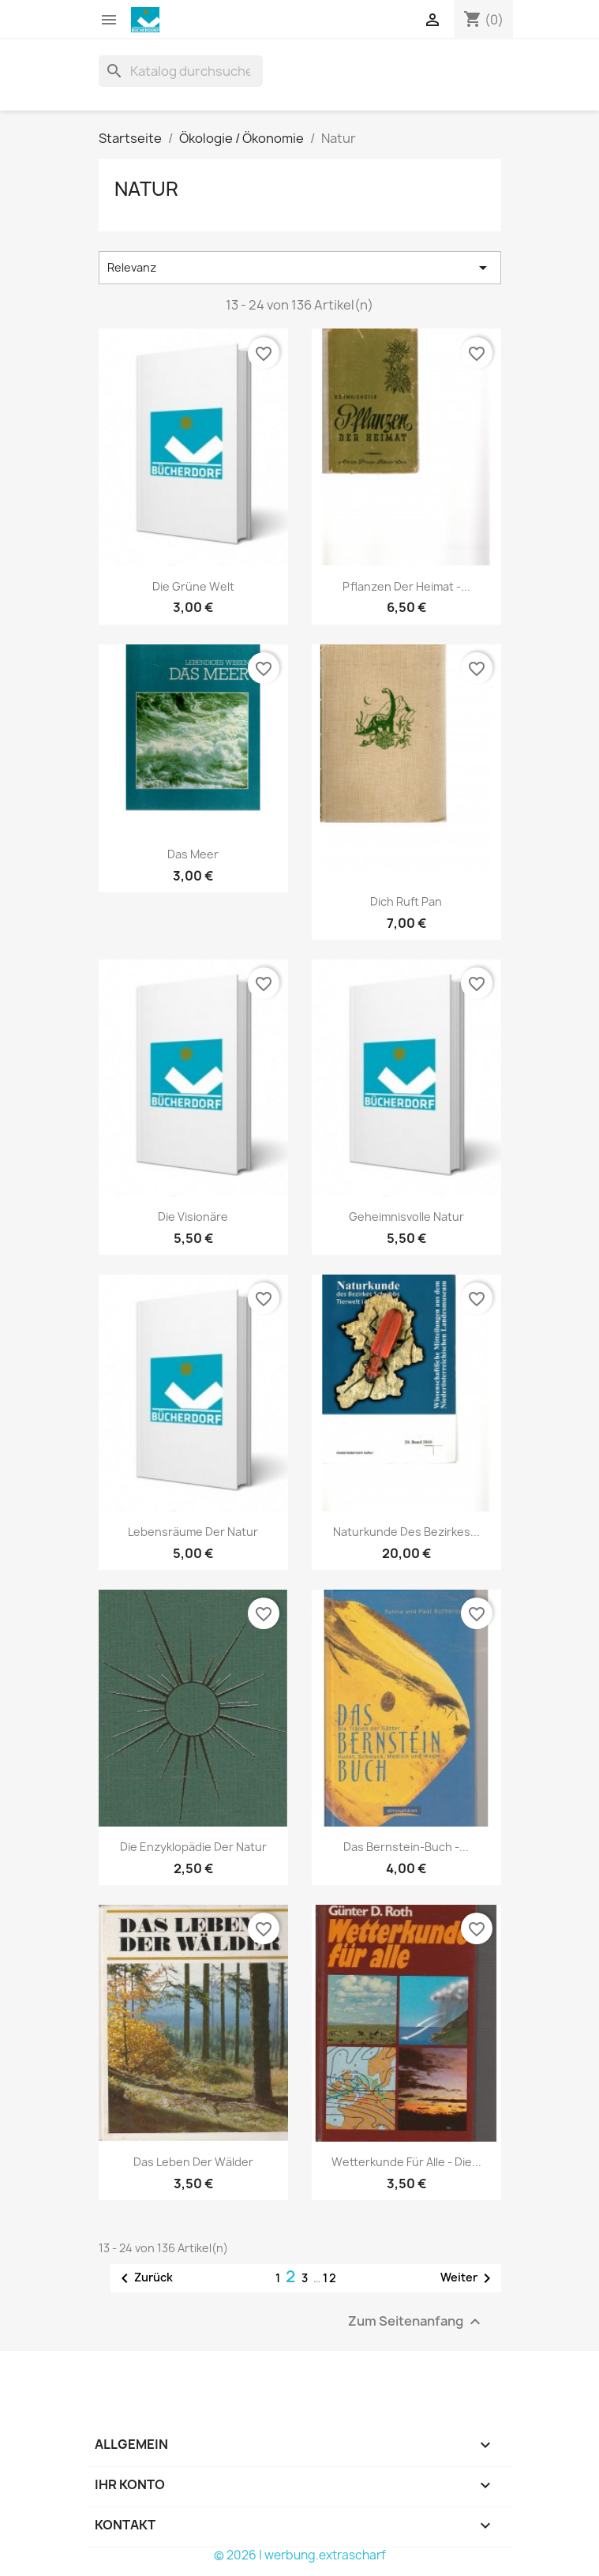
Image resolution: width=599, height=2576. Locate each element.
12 (330, 2277)
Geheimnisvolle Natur (406, 1216)
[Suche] (181, 71)
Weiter (468, 2278)
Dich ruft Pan (406, 901)
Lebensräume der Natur (193, 1531)
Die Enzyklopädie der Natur (193, 1846)
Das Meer (193, 854)
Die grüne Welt (193, 586)
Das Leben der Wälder (193, 2161)
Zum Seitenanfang (416, 2322)
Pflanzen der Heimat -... (406, 586)
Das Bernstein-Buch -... (406, 1846)
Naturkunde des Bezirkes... (406, 1531)
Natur (146, 188)
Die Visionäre (193, 1216)
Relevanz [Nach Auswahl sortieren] (299, 267)
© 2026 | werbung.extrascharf (300, 2555)
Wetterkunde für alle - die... (406, 2161)
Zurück (144, 2278)
